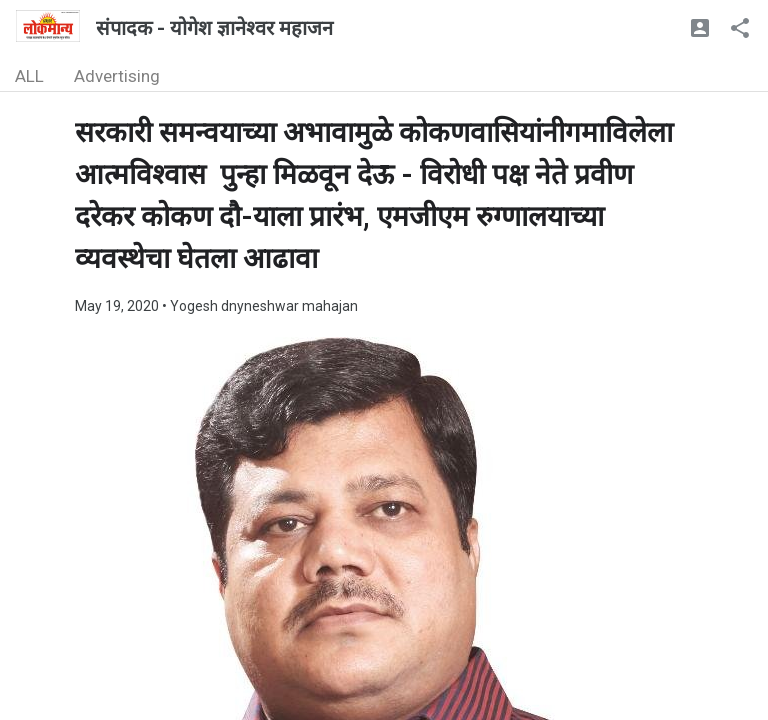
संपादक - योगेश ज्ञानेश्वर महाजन (214, 28)
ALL (29, 76)
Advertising (117, 76)
